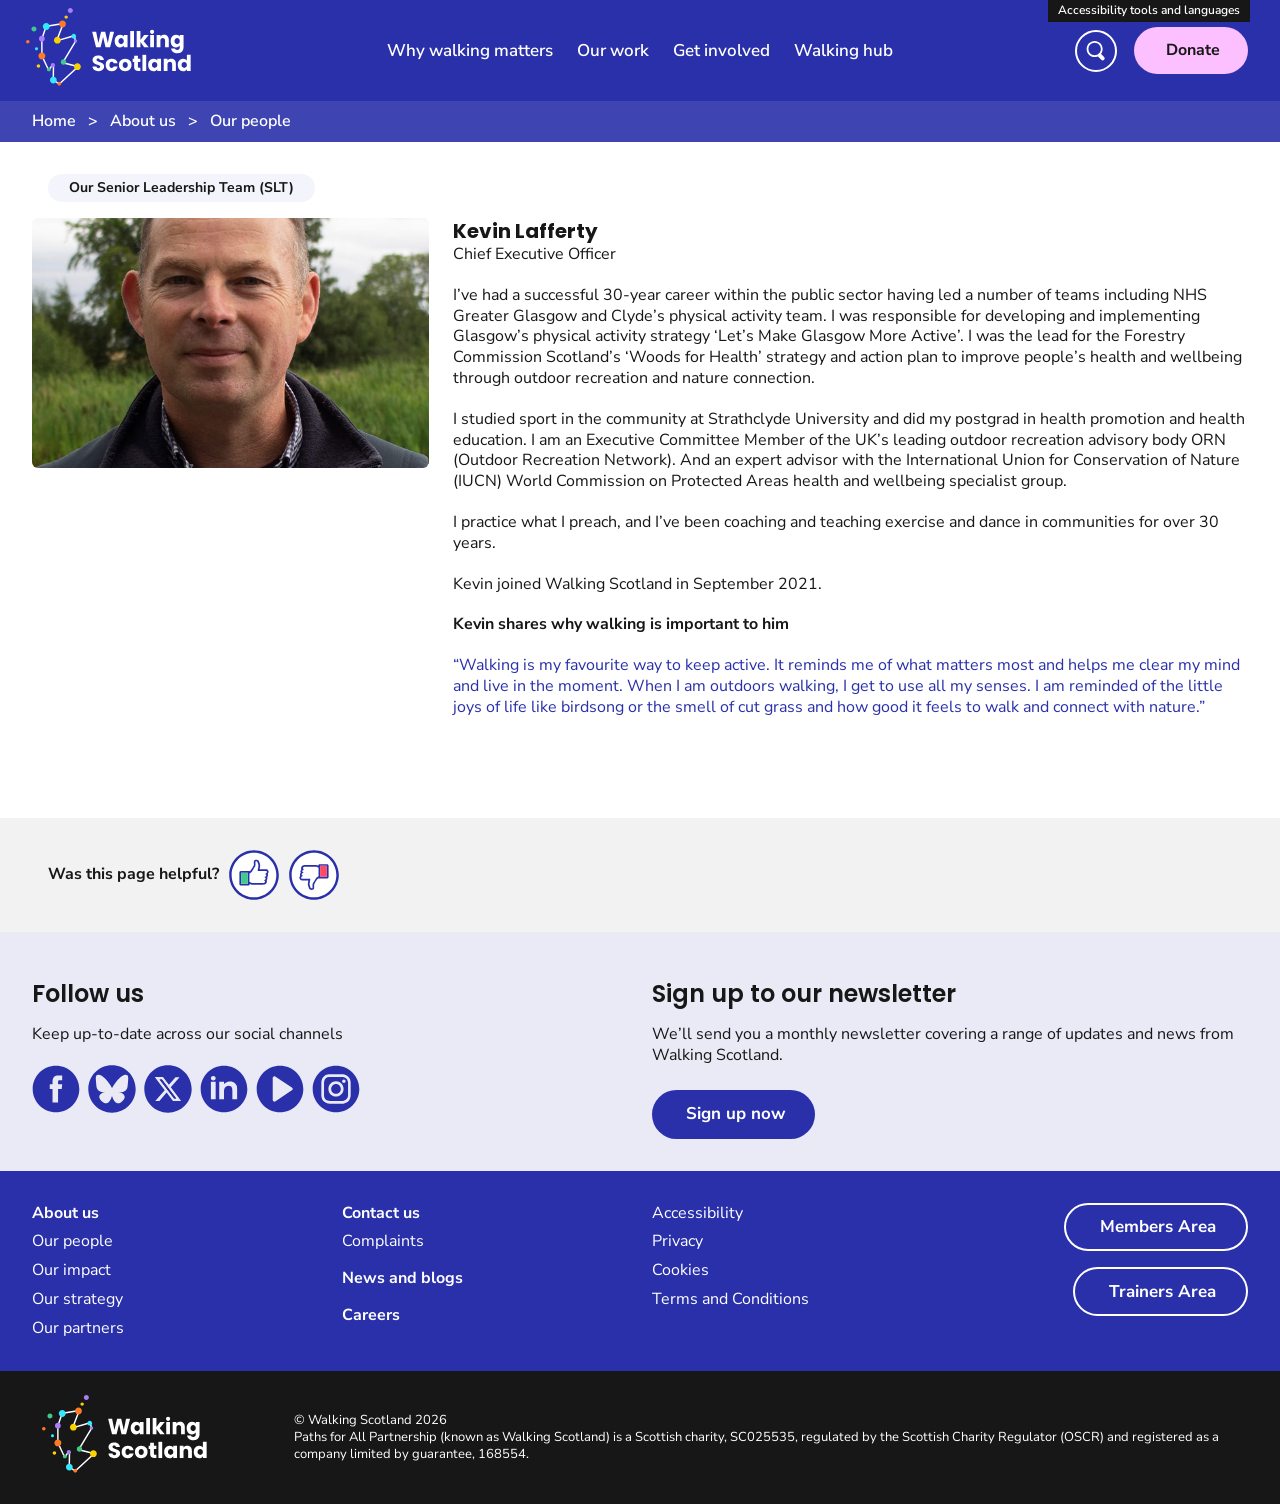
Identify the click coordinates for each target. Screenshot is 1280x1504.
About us (143, 121)
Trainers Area (1162, 1291)
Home (54, 121)
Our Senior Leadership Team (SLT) (181, 187)
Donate (1193, 50)
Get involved (721, 50)
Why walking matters (470, 50)
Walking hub (843, 50)
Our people (250, 121)
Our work (613, 50)
